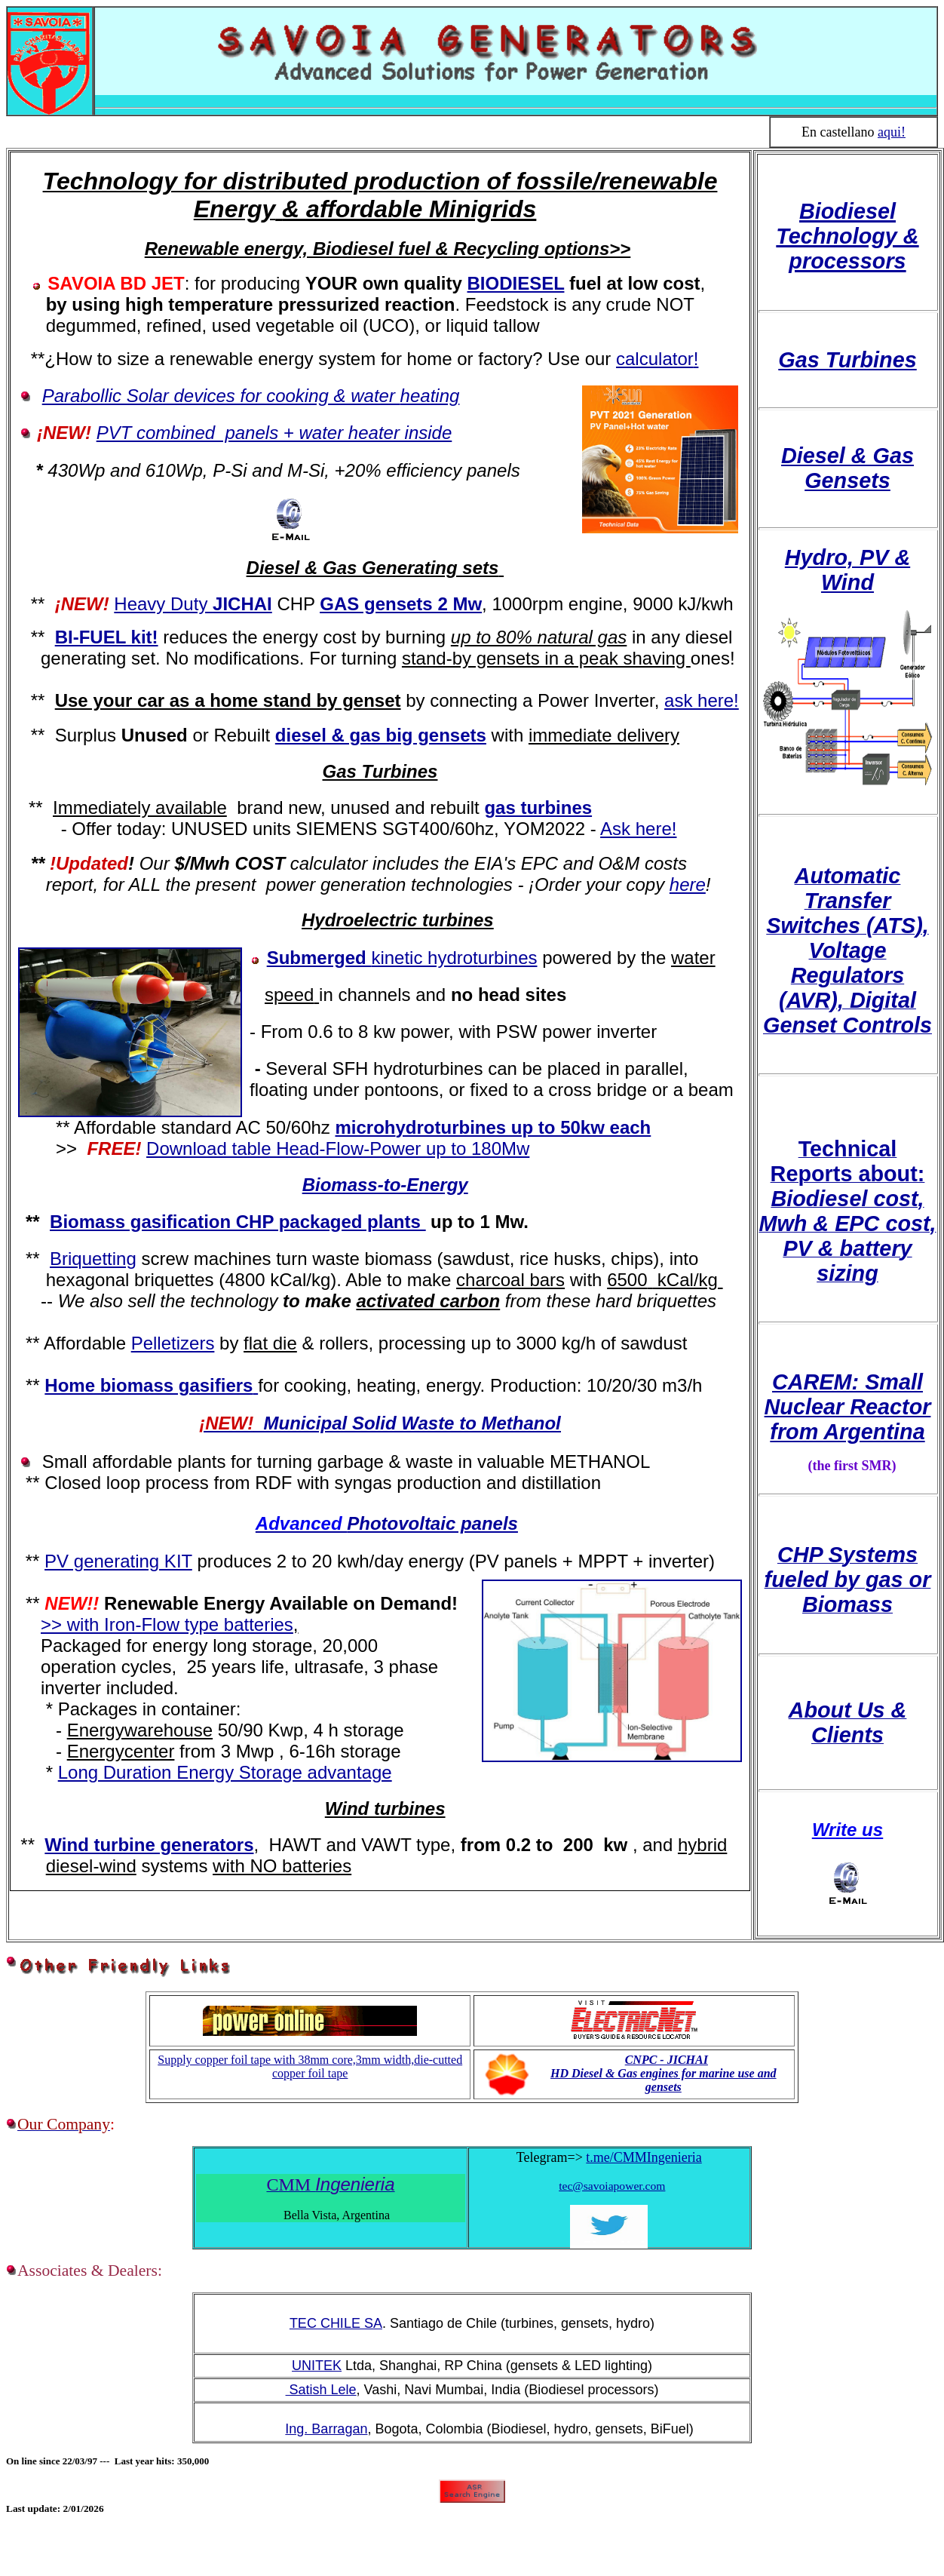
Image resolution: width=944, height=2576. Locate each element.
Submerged (402, 957)
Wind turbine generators (148, 1845)
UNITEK (317, 2365)
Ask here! (638, 828)
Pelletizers (173, 1343)
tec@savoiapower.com (612, 2185)
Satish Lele (321, 2389)
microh (366, 1127)
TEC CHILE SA (336, 2323)
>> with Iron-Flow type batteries (167, 1624)
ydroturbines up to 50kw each (523, 1127)
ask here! (701, 700)
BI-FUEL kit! (106, 637)
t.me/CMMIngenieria (643, 2157)
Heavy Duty (192, 604)
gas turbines (538, 807)
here (688, 884)
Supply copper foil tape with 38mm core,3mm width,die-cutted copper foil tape (310, 2066)
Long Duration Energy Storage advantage (225, 1772)
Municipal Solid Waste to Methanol (380, 1423)
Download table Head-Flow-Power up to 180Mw (337, 1148)
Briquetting (93, 1258)
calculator (655, 358)
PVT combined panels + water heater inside (274, 432)
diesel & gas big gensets (380, 735)
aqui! (892, 132)
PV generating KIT (118, 1561)
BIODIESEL (516, 283)
